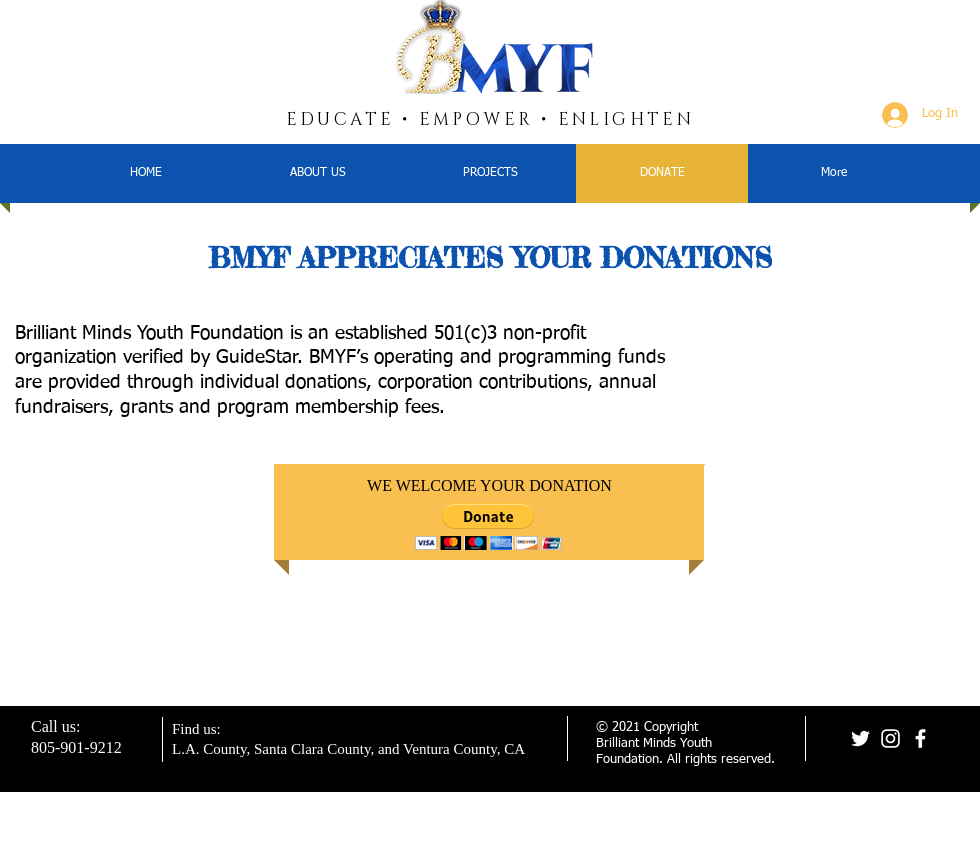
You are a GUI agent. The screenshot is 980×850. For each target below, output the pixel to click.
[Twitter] (860, 738)
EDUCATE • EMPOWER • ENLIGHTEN (490, 119)
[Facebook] (920, 738)
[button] (488, 526)
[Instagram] (890, 738)
